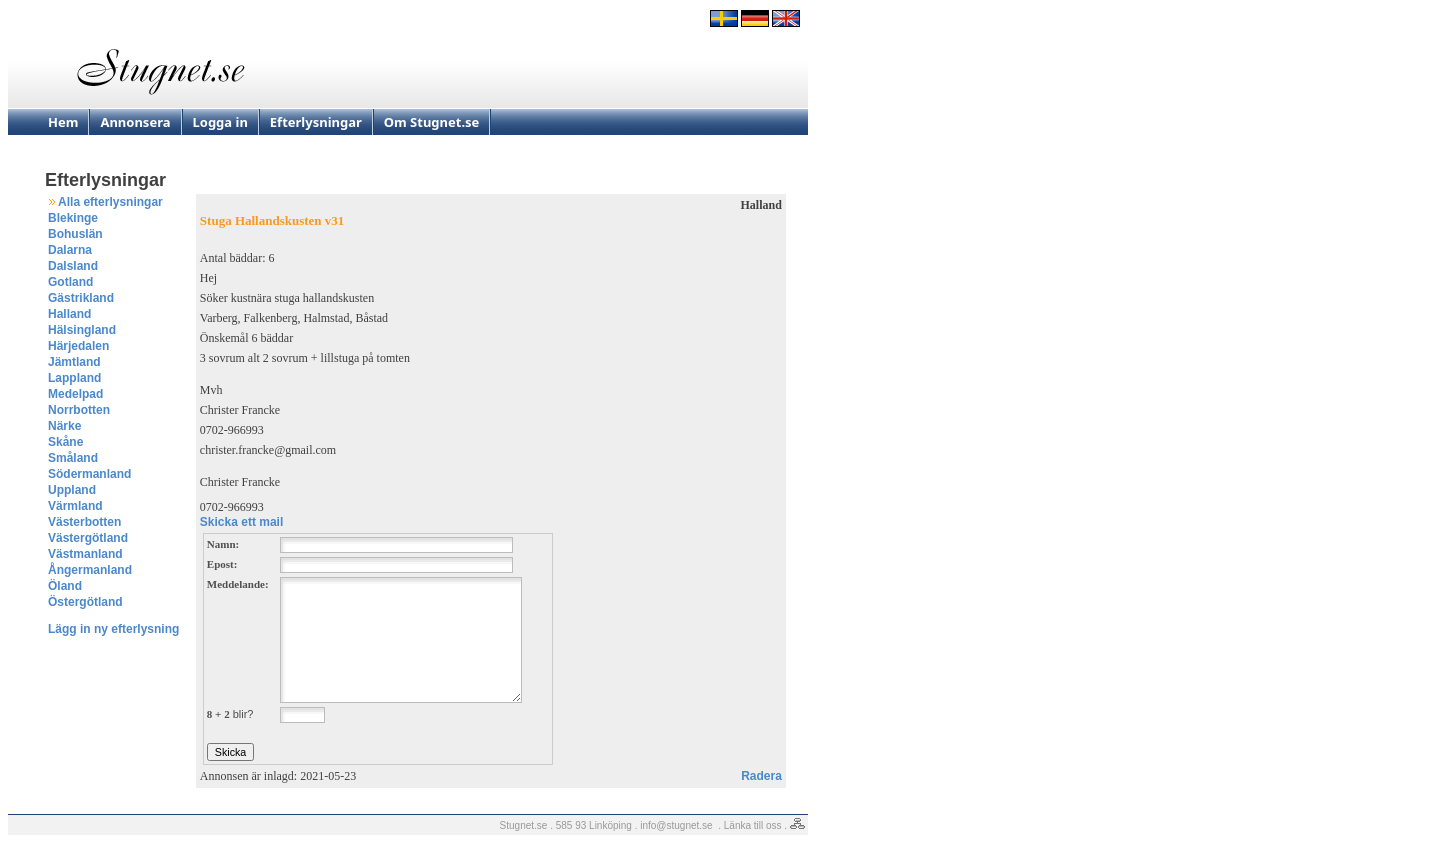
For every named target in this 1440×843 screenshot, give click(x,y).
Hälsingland (82, 330)
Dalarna (70, 250)
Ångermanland (90, 570)
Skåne (65, 442)
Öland (65, 586)
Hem (63, 122)
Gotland (70, 282)
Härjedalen (78, 346)
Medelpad (75, 394)
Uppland (72, 490)
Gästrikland (81, 298)
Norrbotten (79, 410)
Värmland (75, 506)
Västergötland (88, 538)
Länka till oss (753, 825)
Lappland (74, 378)
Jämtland (74, 362)
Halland (69, 314)
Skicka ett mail (241, 522)
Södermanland (89, 474)
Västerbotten (84, 522)
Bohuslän (75, 234)
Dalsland (73, 266)
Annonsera (135, 122)
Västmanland (85, 554)
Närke (64, 426)
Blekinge (73, 218)
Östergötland (85, 602)
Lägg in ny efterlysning (113, 629)
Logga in (220, 122)
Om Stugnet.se (432, 122)
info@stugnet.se (676, 825)
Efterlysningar (316, 122)
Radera (761, 776)
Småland (73, 458)
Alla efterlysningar (110, 202)
